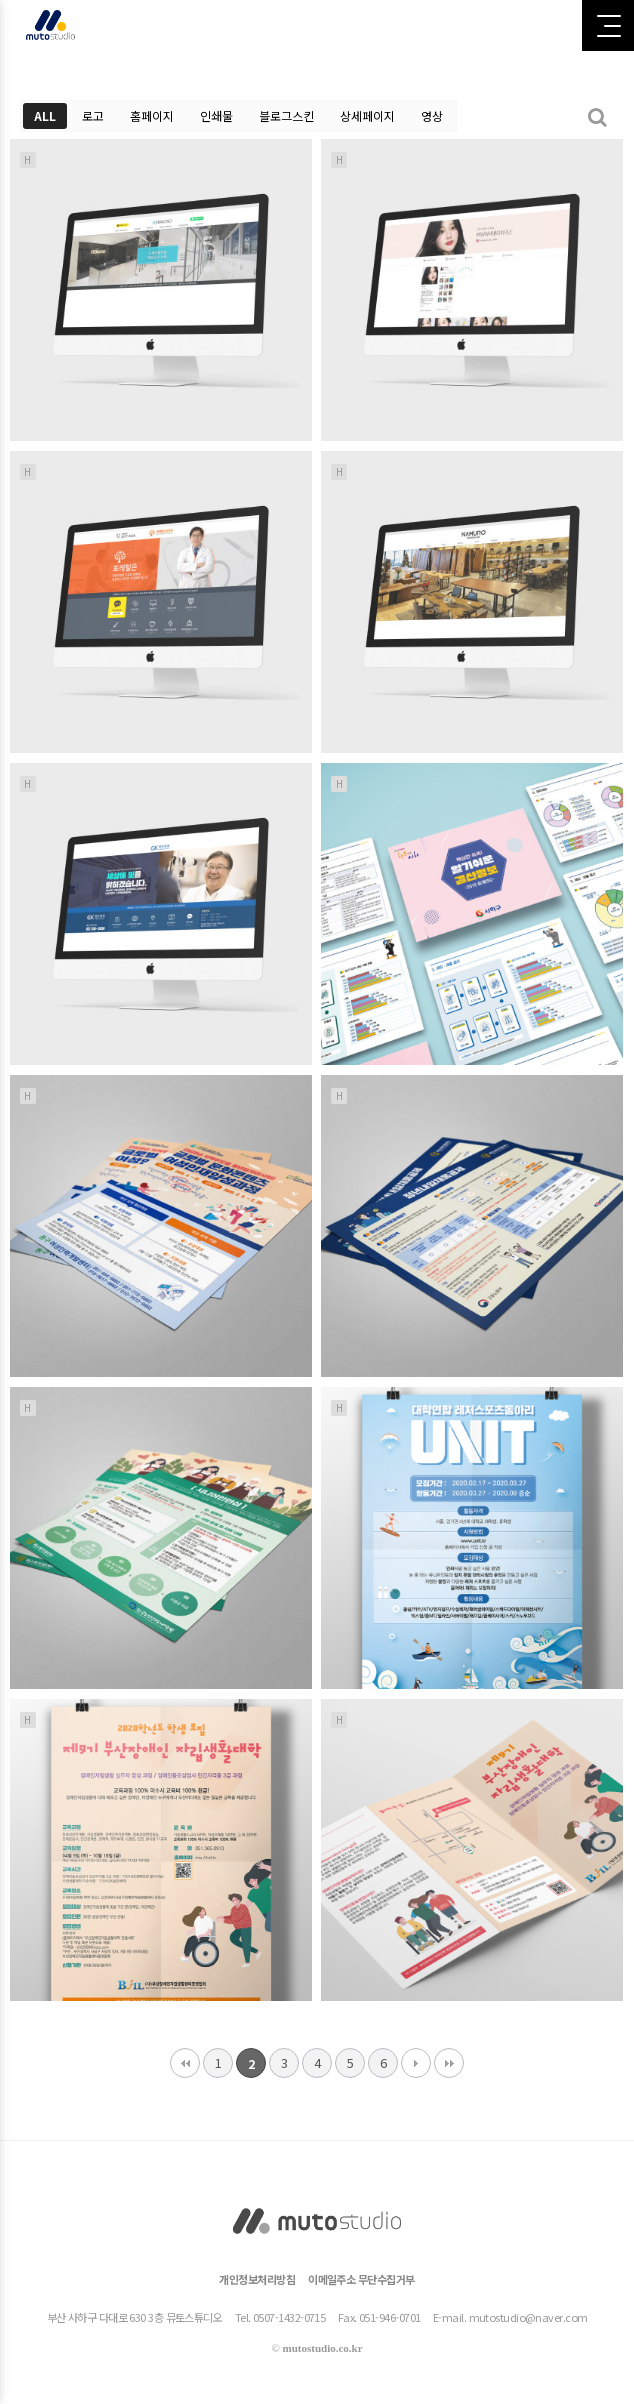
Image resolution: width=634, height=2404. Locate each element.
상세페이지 (367, 115)
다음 (416, 2063)
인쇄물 (216, 115)
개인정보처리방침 (257, 2279)
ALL (45, 115)
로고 (93, 115)
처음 (185, 2063)
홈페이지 (152, 115)
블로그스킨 (286, 115)
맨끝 (449, 2063)
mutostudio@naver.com (528, 2317)
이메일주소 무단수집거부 (361, 2279)
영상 (432, 115)
